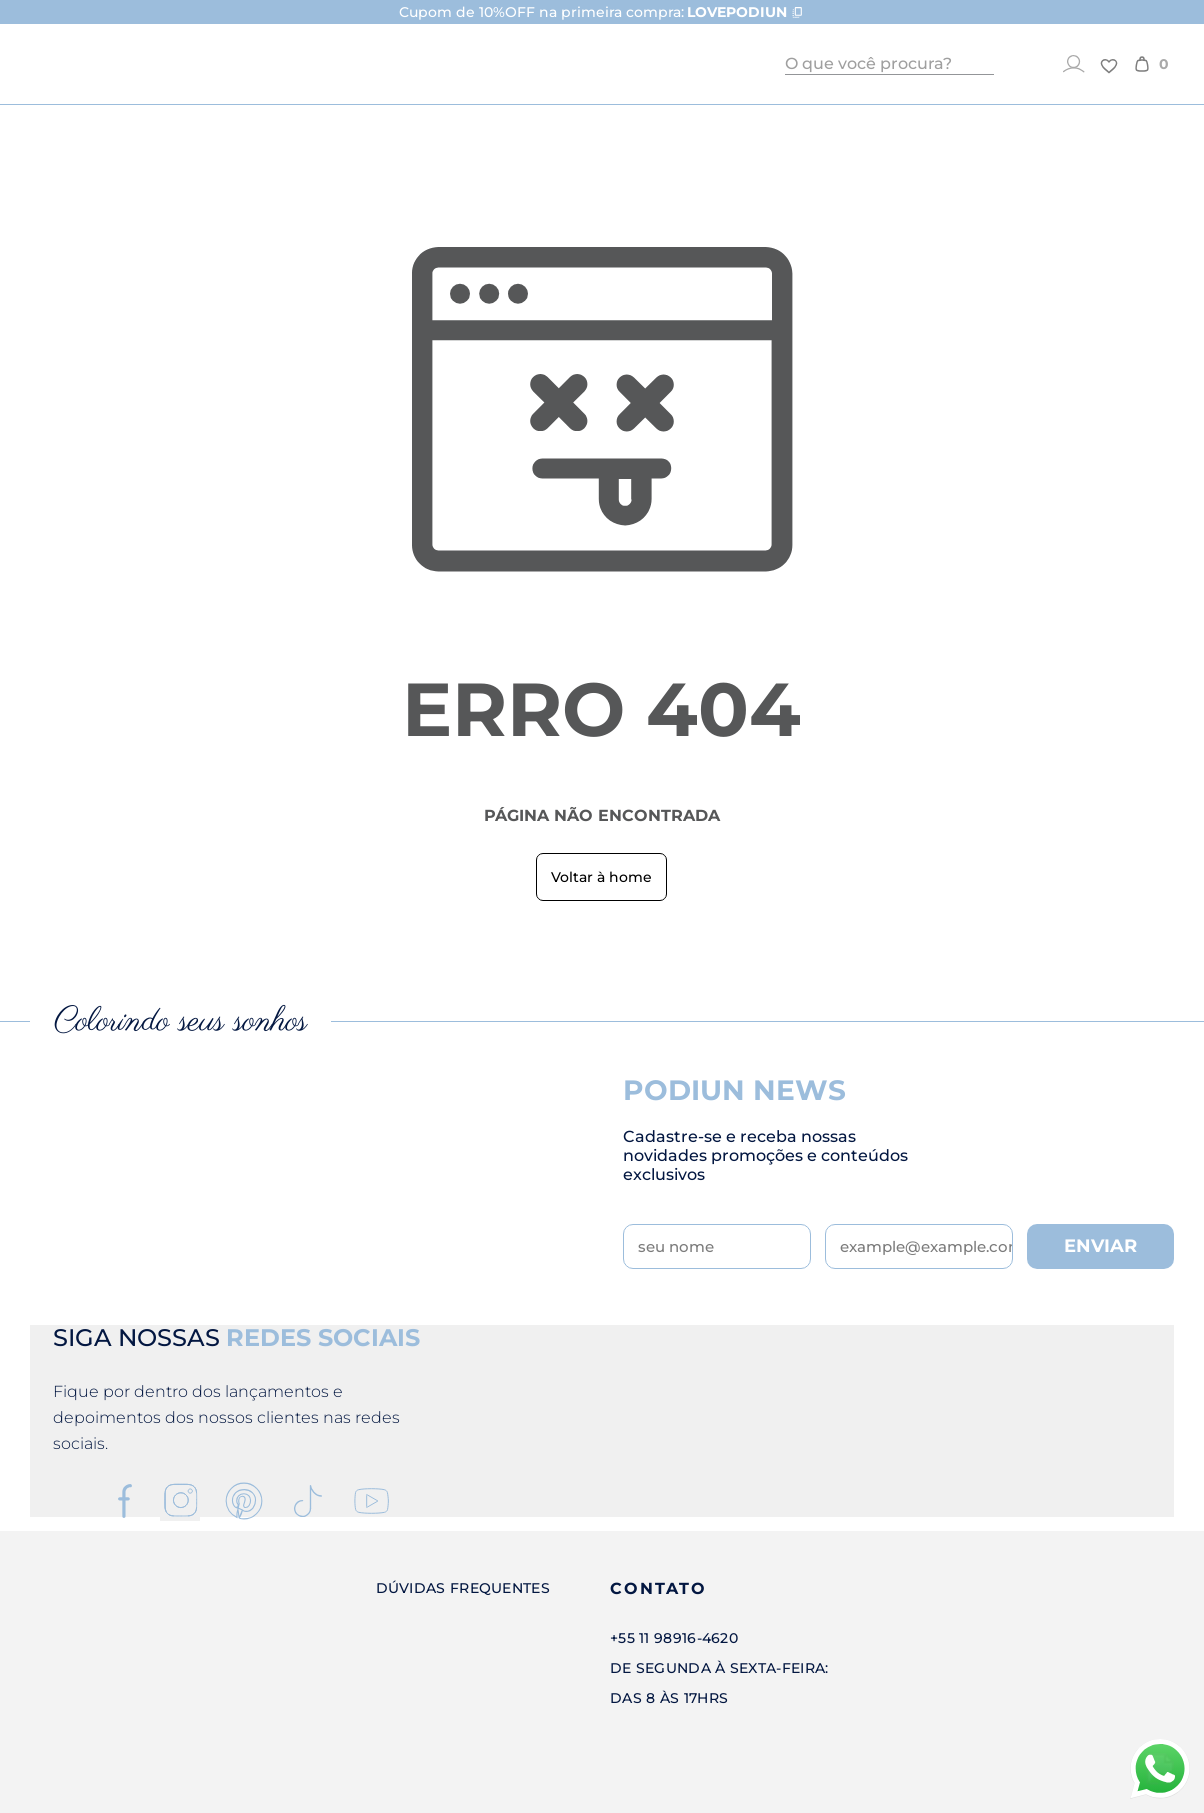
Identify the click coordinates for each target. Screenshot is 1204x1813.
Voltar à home (601, 877)
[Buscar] (983, 63)
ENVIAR (1100, 1246)
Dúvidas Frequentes (463, 1588)
